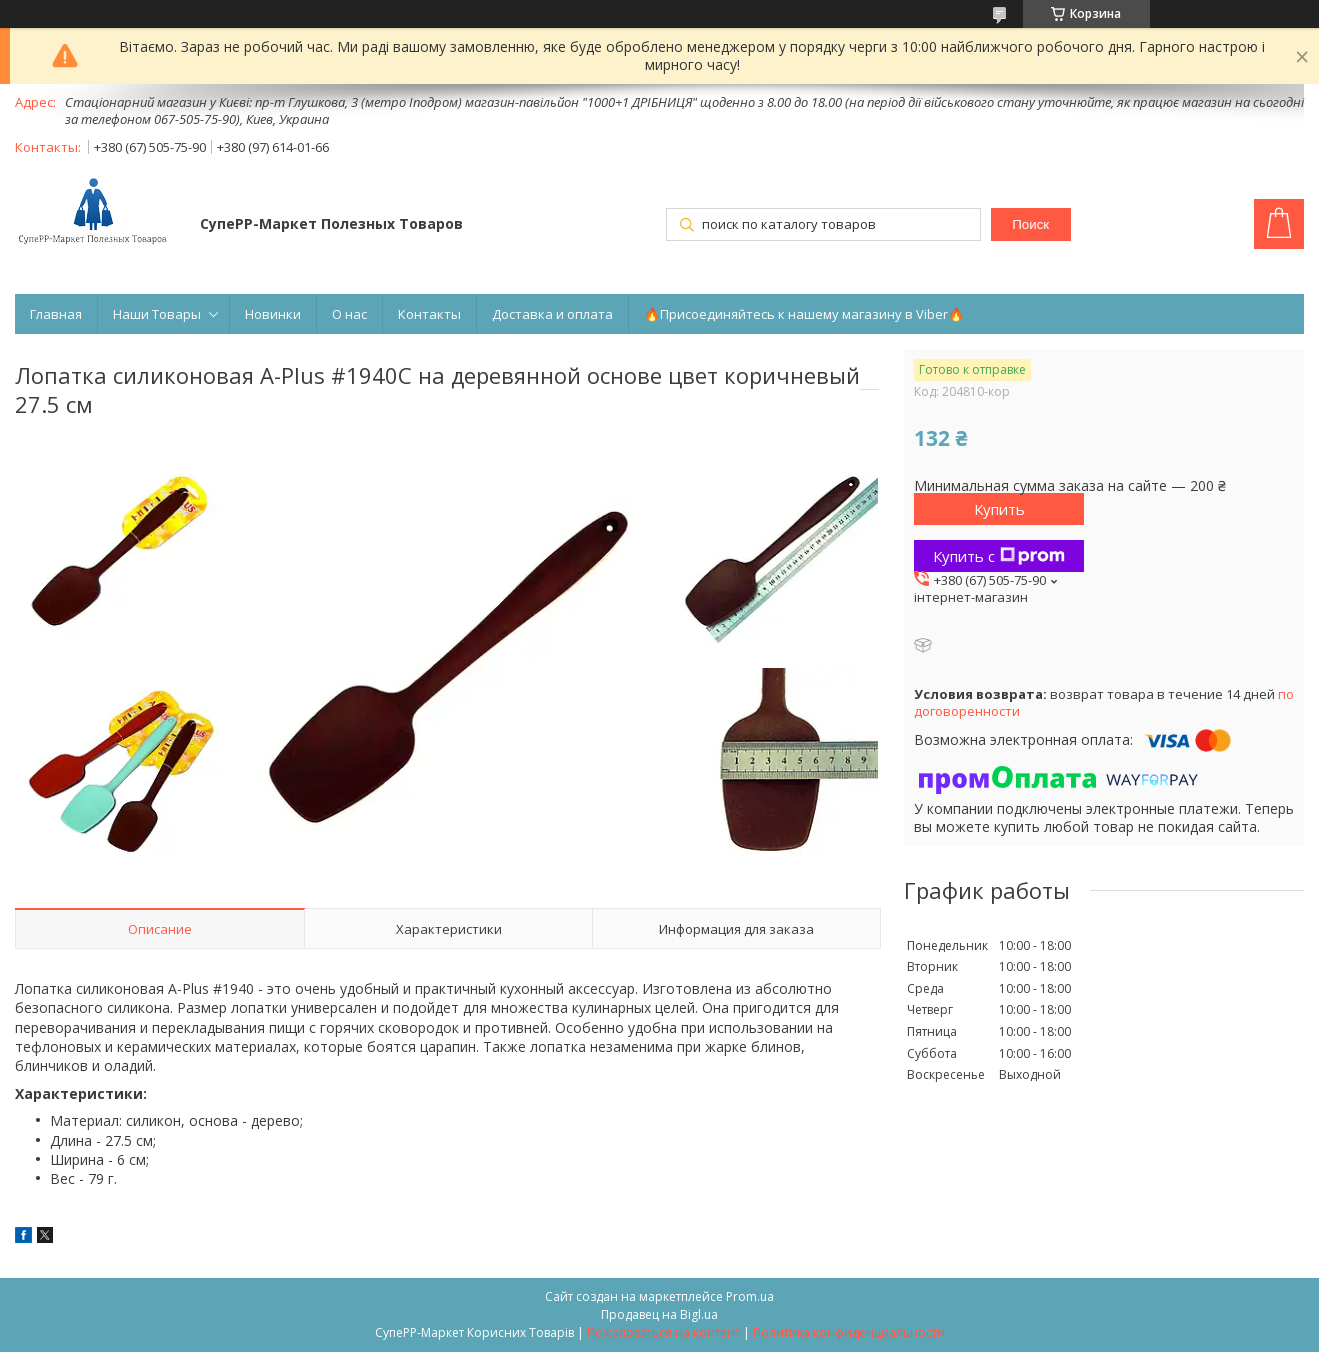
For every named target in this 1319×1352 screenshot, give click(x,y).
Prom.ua (750, 1296)
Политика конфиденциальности (849, 1332)
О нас (349, 314)
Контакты (429, 314)
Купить (999, 509)
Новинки (273, 314)
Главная (56, 314)
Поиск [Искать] (1030, 224)
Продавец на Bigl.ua (659, 1314)
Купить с (999, 556)
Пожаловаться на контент (663, 1332)
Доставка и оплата (552, 314)
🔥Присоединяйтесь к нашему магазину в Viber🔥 (804, 314)
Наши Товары (157, 314)
